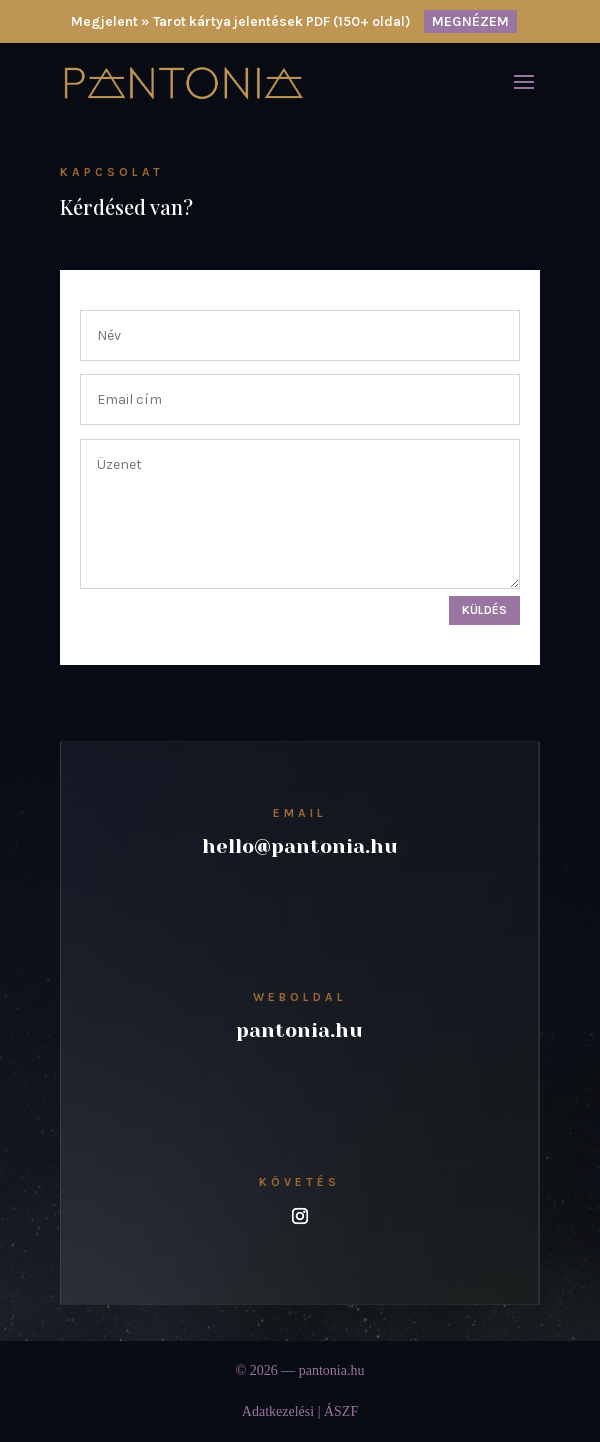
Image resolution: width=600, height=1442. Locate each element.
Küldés (484, 610)
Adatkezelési (278, 1411)
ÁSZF (341, 1411)
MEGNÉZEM (470, 21)
